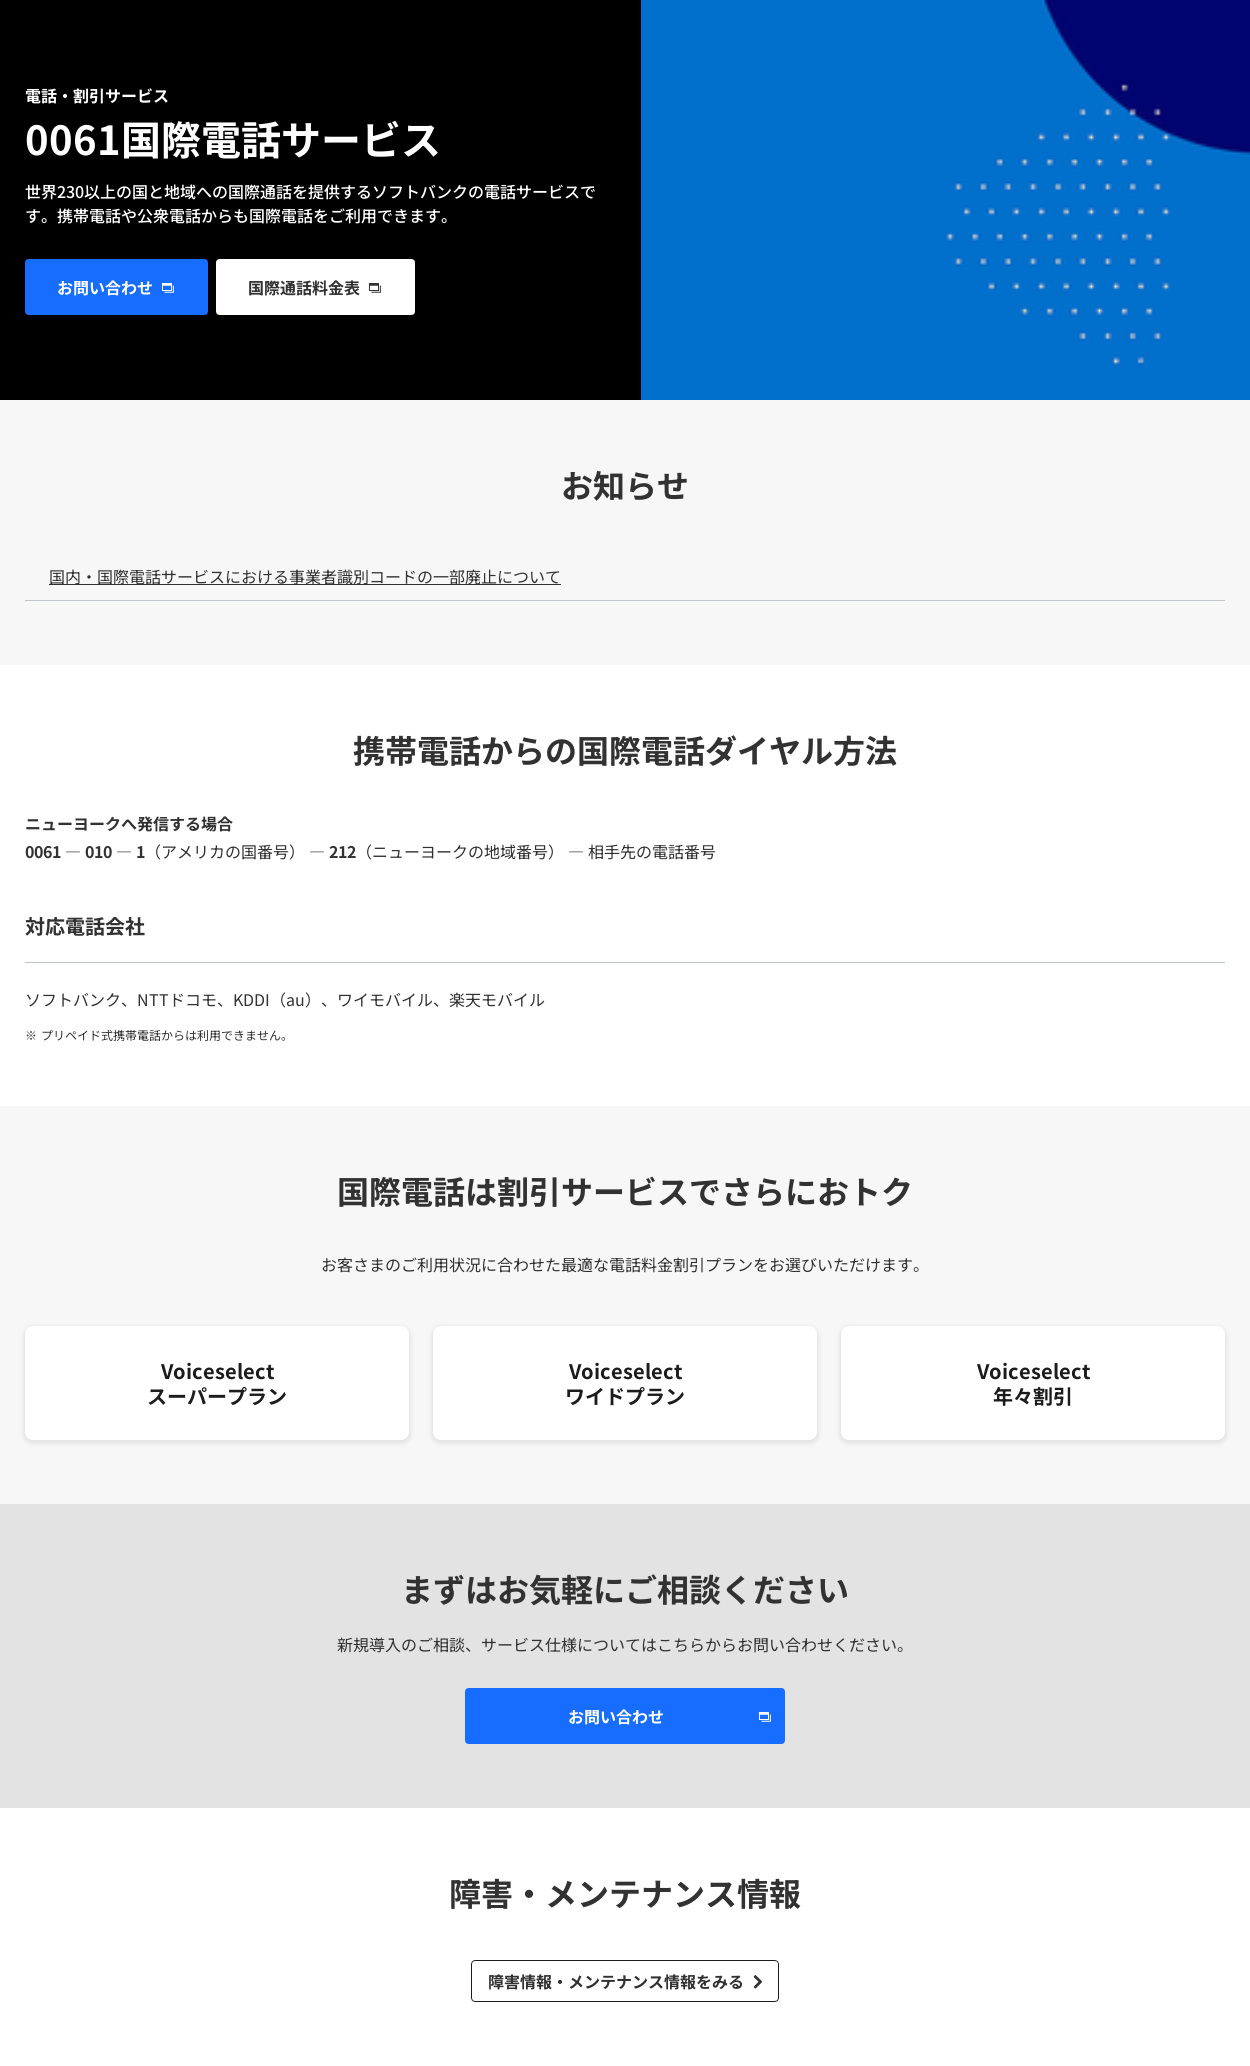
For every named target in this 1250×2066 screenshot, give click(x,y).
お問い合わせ (105, 287)
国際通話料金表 (304, 287)
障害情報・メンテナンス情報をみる (616, 1981)
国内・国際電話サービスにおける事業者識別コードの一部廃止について (305, 576)
